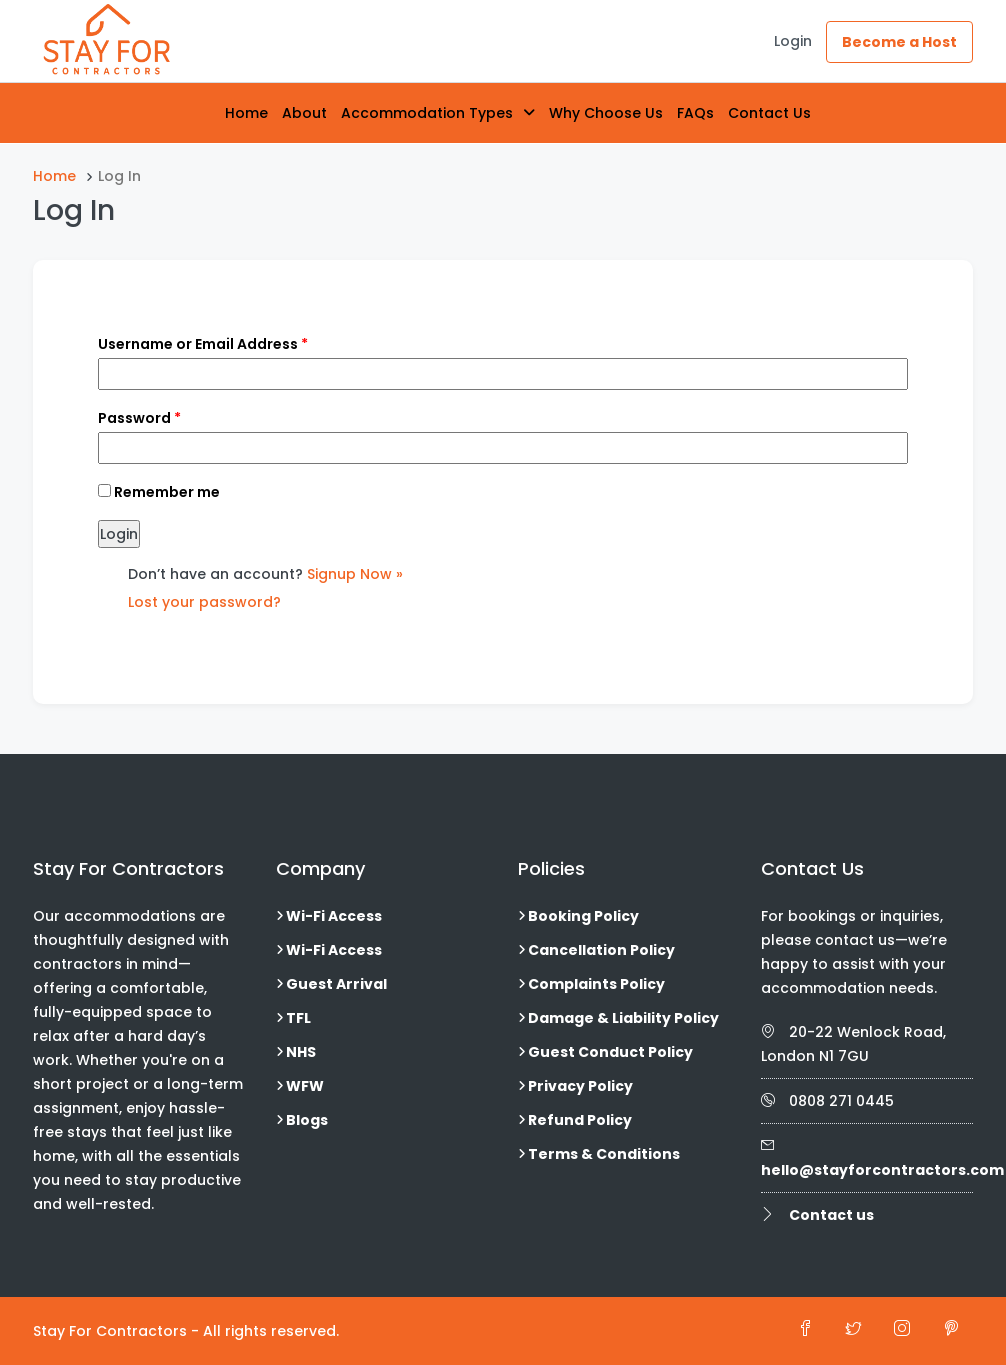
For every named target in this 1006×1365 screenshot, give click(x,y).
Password (139, 418)
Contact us (831, 1215)
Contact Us (769, 113)
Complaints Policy (596, 984)
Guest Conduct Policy (610, 1052)
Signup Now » (355, 574)
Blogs (307, 1120)
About (304, 113)
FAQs (695, 113)
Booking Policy (583, 916)
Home (246, 113)
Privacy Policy (580, 1086)
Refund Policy (580, 1120)
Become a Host (899, 42)
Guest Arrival (336, 984)
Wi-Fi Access (334, 916)
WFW (305, 1086)
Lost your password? (204, 602)
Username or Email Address (203, 344)
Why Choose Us (606, 113)
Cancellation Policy (601, 950)
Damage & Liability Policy (623, 1018)
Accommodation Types (427, 113)
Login (793, 41)
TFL (298, 1018)
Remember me (159, 492)
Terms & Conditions (604, 1154)
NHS (301, 1052)
